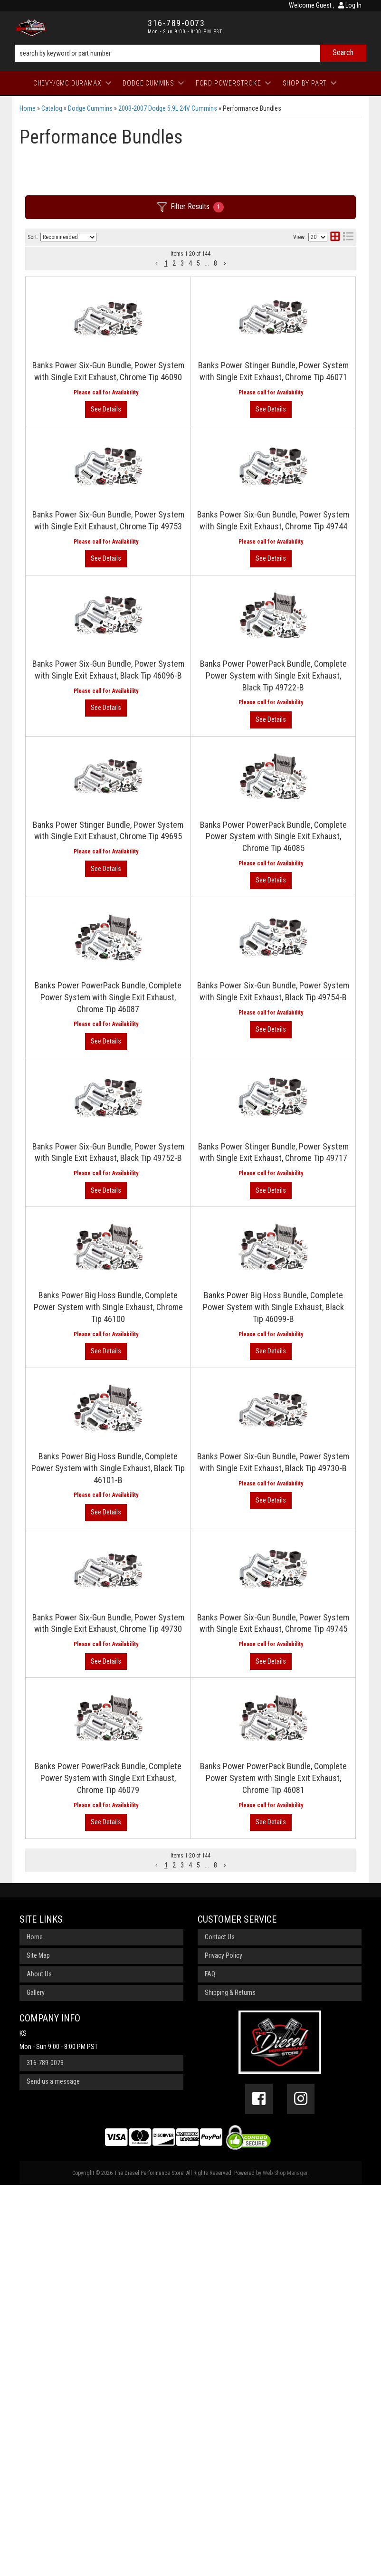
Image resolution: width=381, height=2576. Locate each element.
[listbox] (68, 237)
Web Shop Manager (285, 2563)
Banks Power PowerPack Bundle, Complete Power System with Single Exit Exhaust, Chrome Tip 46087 (189, 1084)
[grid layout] (335, 237)
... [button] (207, 263)
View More (316, 319)
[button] (156, 263)
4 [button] (190, 263)
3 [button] (182, 263)
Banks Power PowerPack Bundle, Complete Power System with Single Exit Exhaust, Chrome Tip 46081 (189, 2160)
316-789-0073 (45, 2454)
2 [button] (174, 263)
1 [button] (166, 263)
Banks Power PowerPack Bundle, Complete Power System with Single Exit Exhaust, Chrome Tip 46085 (189, 986)
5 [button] (198, 263)
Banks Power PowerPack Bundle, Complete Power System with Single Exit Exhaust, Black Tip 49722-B (189, 790)
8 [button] (215, 263)
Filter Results (190, 207)
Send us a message (53, 2472)
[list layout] (348, 237)
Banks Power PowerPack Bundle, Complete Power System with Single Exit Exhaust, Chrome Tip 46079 (189, 2062)
